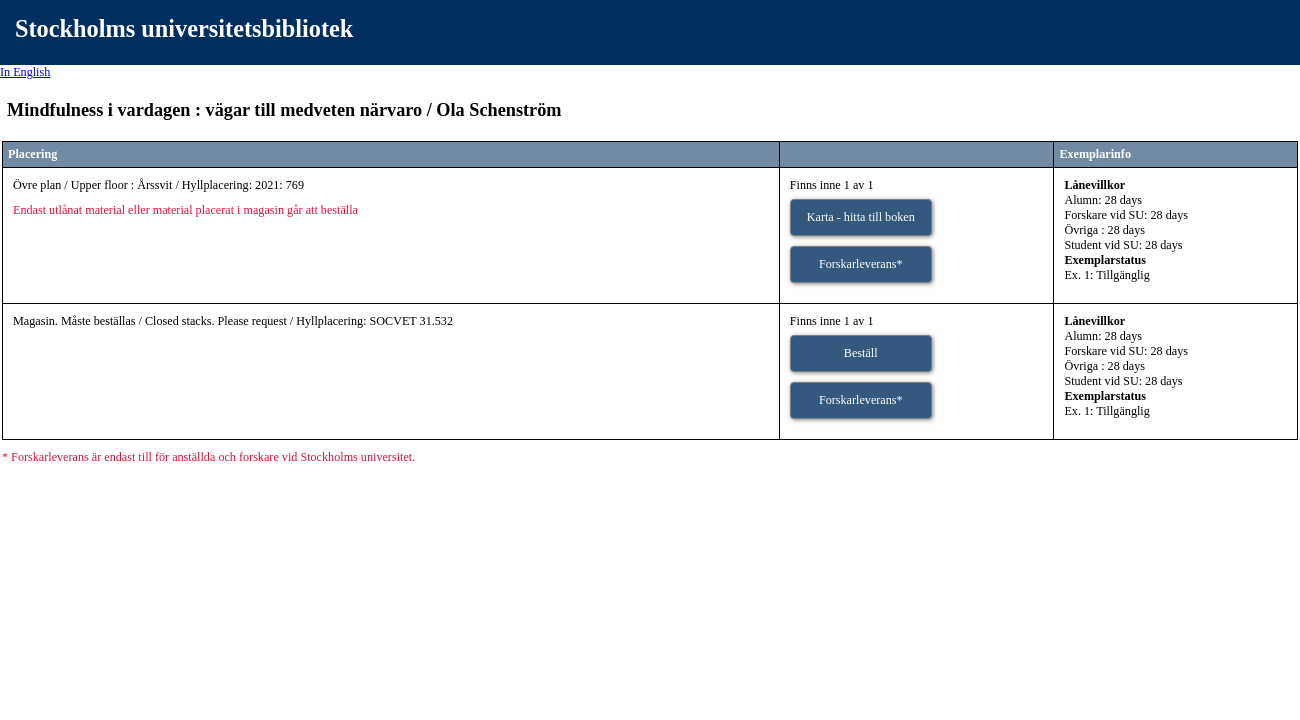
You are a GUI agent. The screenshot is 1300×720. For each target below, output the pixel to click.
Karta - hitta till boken (861, 217)
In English (25, 72)
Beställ (861, 353)
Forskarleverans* (861, 264)
